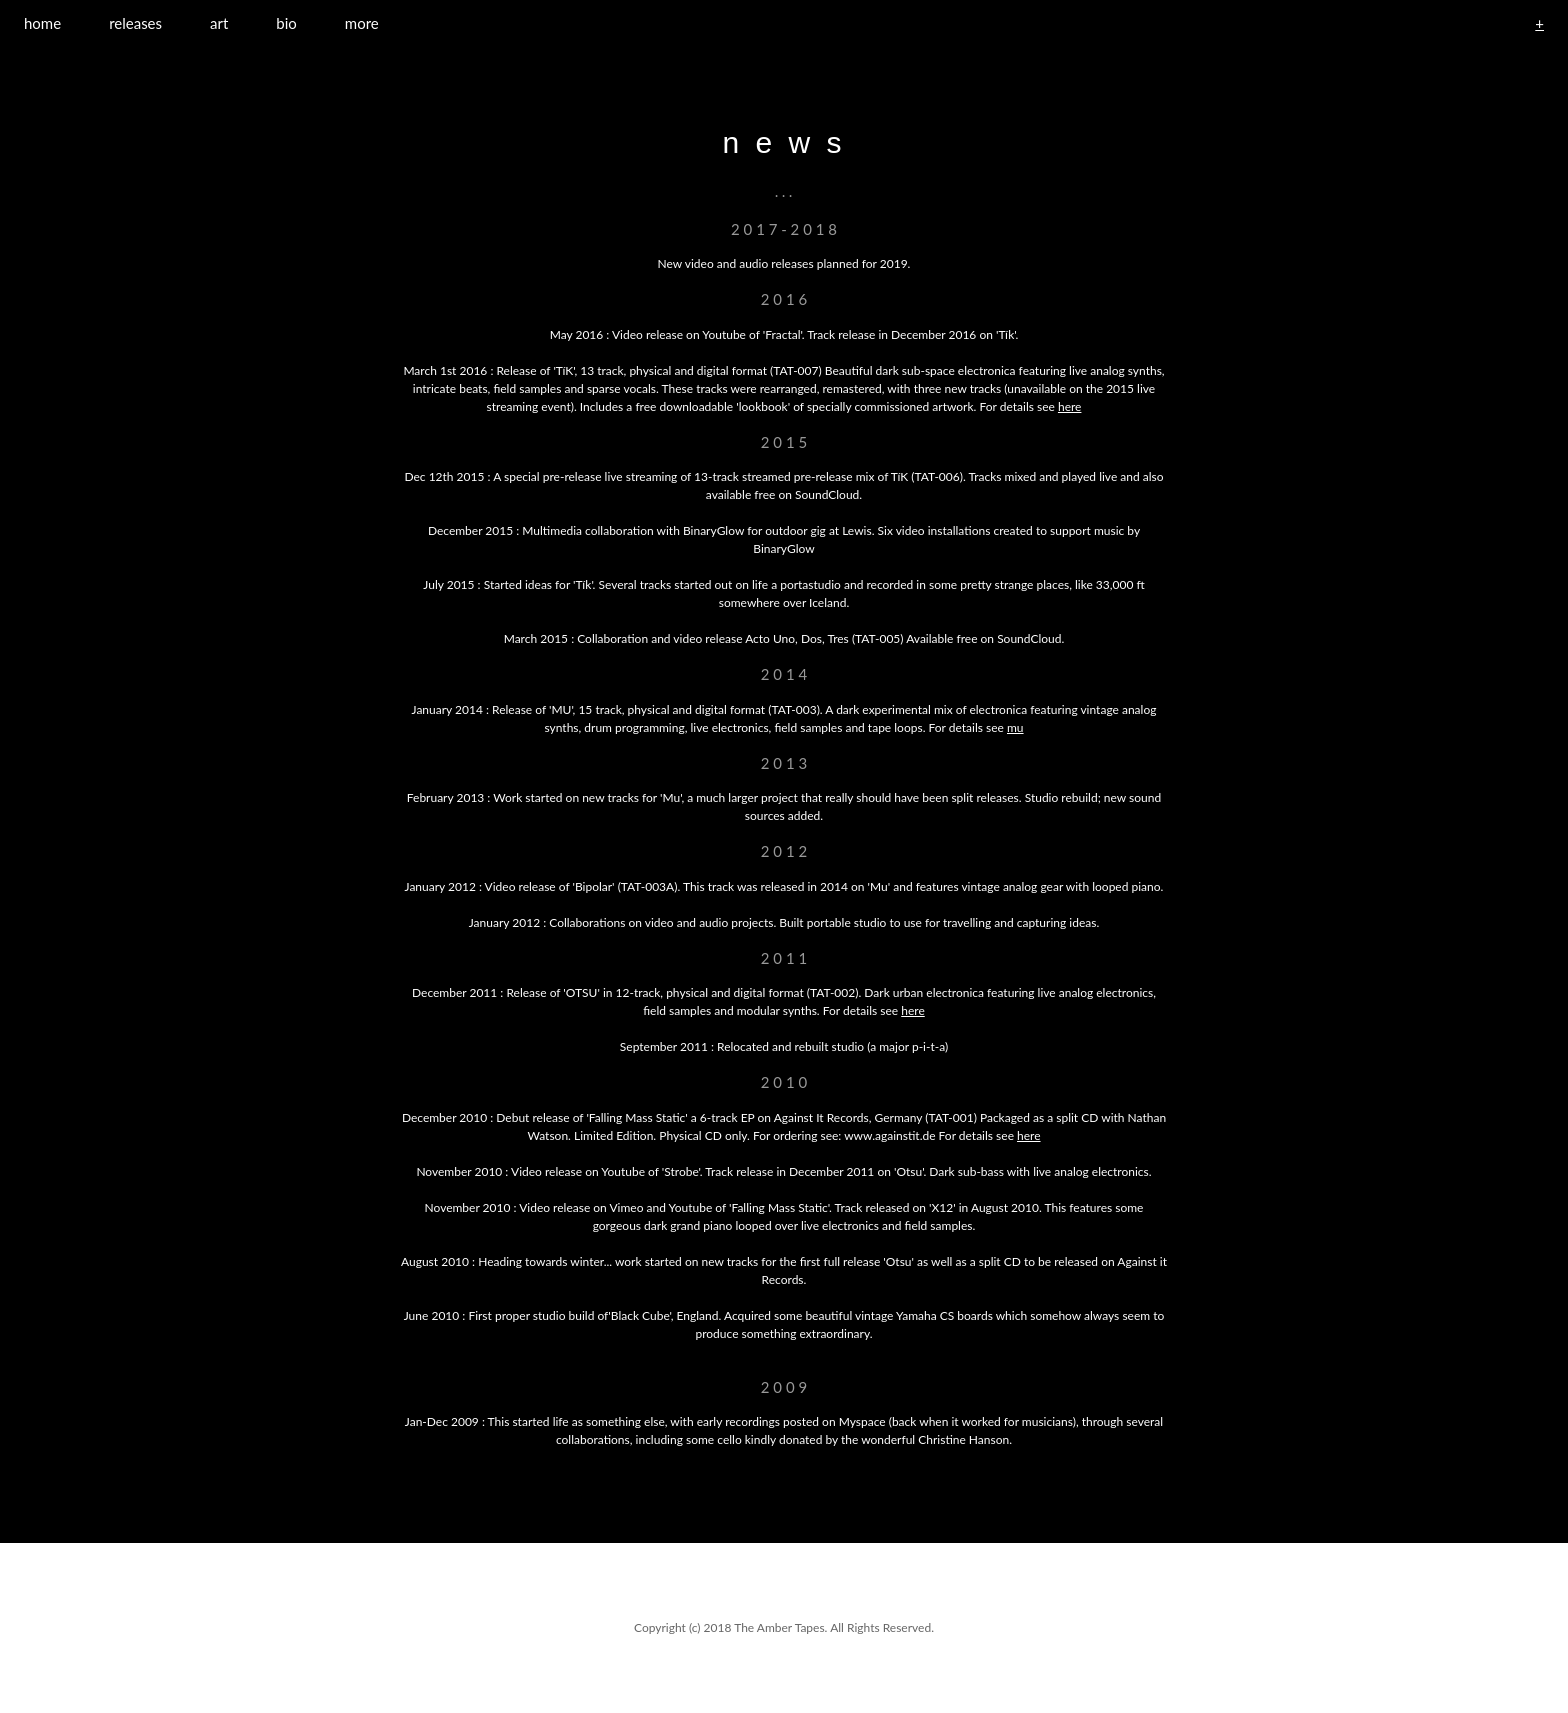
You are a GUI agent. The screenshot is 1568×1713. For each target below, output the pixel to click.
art (219, 23)
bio (286, 23)
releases (135, 23)
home (42, 23)
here (1070, 406)
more (362, 23)
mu (1015, 727)
